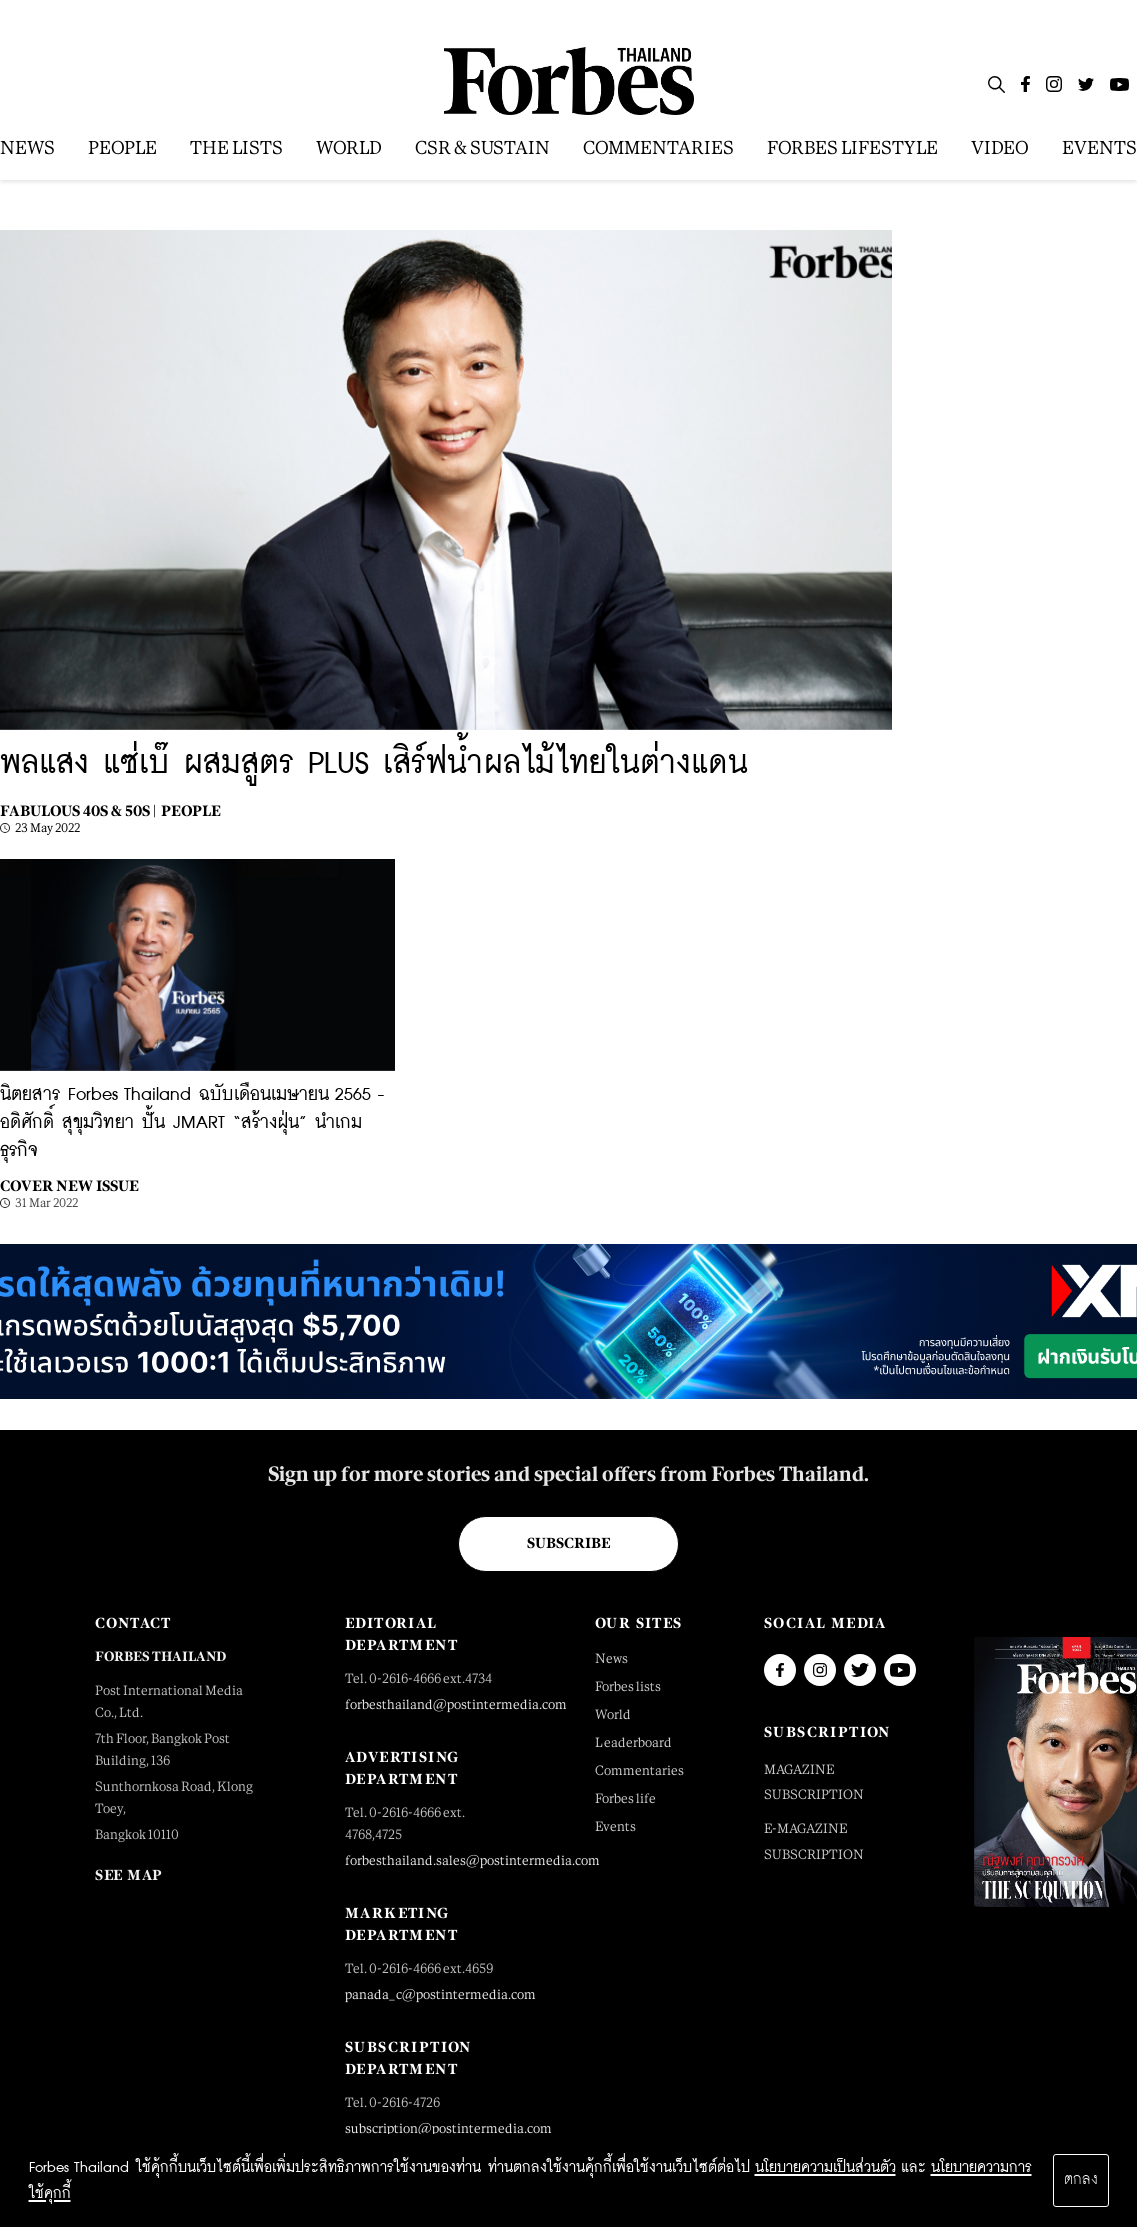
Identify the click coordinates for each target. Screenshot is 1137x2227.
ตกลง (1081, 2180)
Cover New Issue (69, 1185)
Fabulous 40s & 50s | (78, 810)
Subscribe (568, 1543)
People (191, 810)
